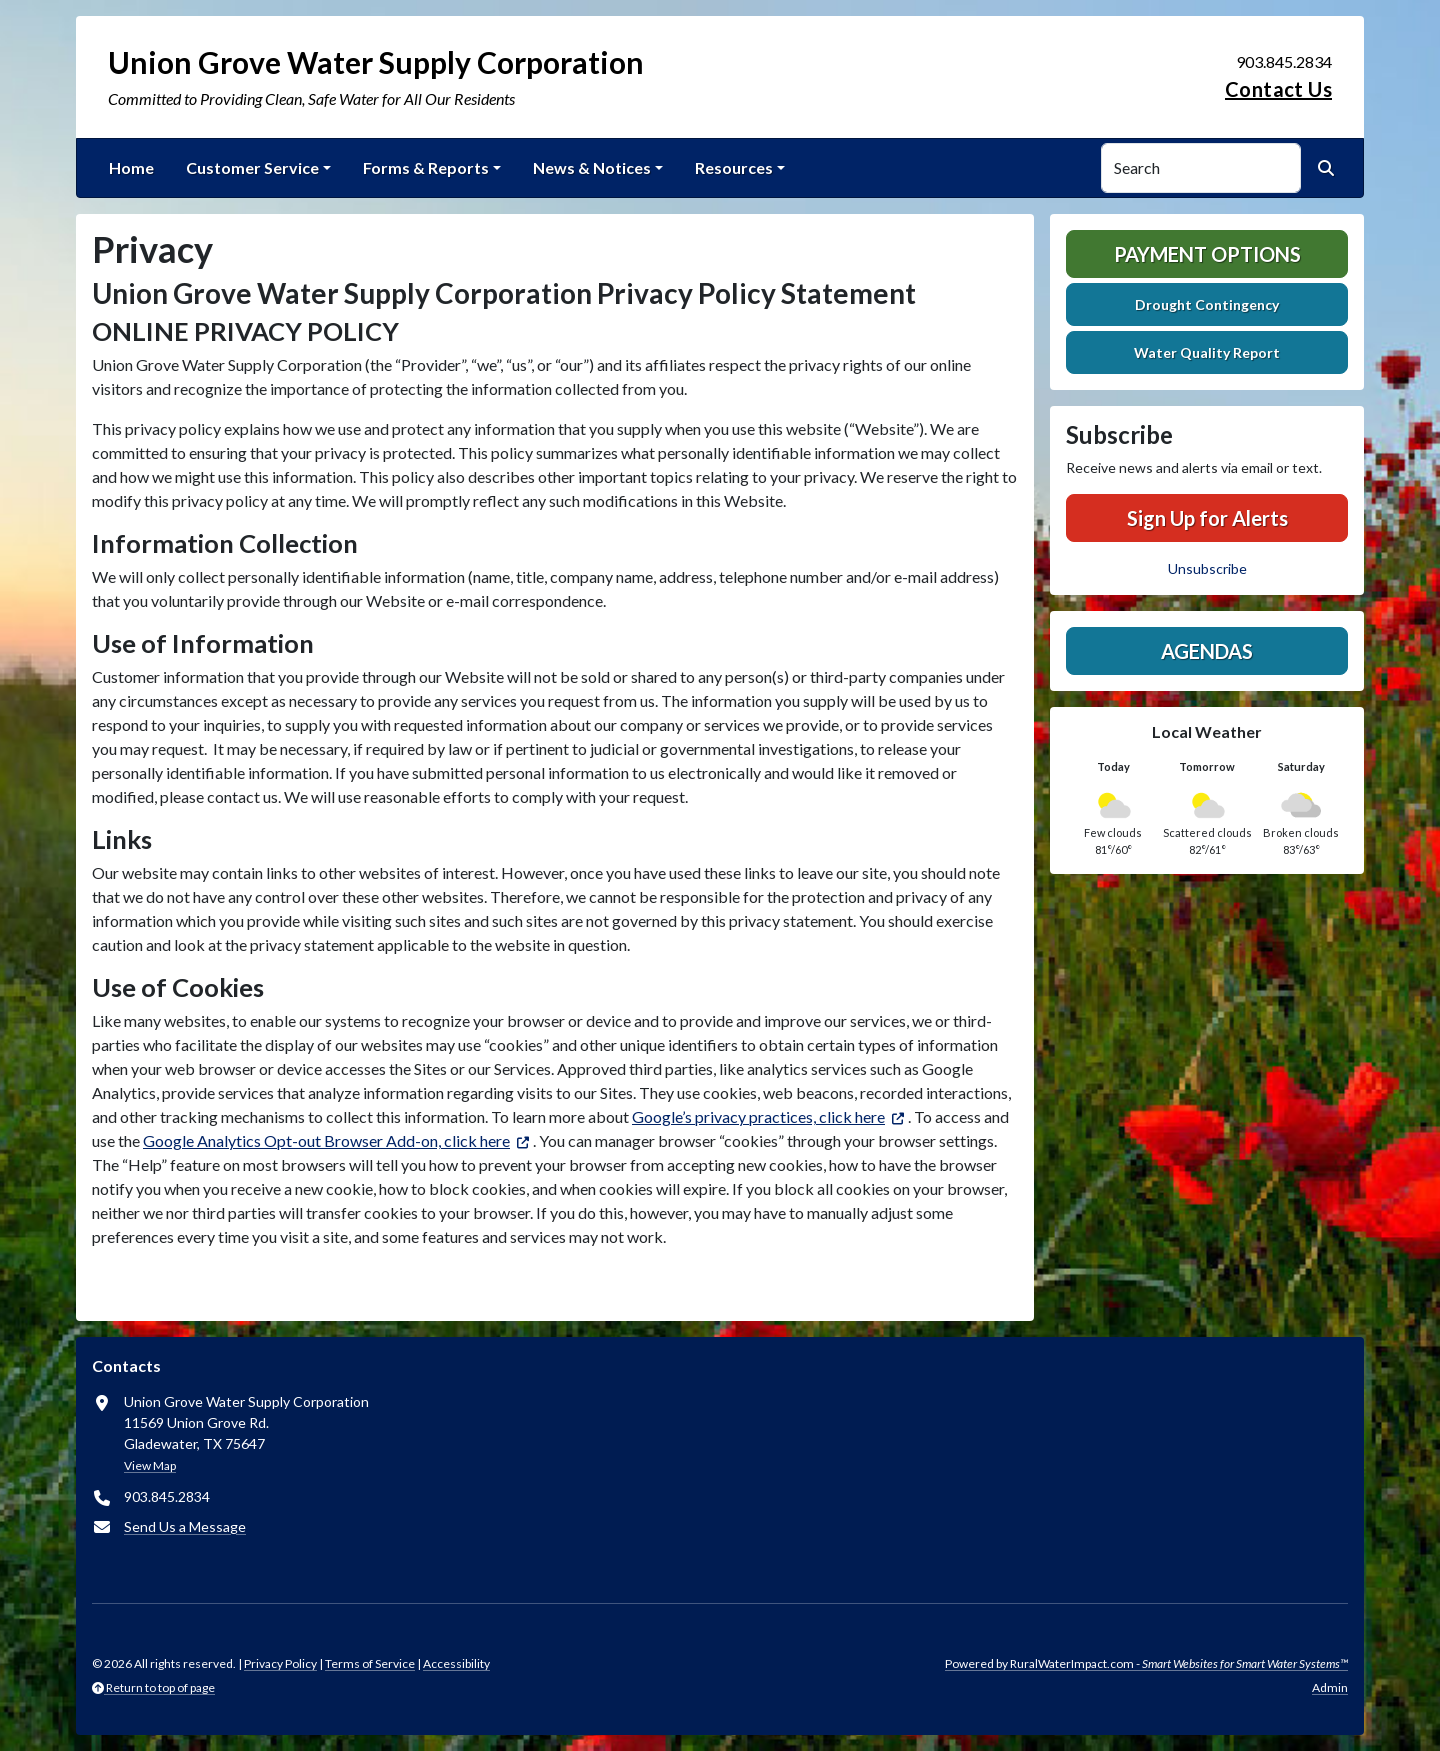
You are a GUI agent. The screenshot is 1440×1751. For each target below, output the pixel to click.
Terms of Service (370, 1663)
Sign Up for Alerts (1207, 518)
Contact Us (1278, 89)
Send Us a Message (185, 1526)
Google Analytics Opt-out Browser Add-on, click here (326, 1140)
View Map (150, 1465)
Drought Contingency (1207, 304)
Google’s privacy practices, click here (758, 1116)
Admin (1330, 1687)
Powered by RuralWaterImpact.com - (1146, 1663)
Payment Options (1207, 254)
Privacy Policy (280, 1663)
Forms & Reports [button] (426, 167)
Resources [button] (734, 167)
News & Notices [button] (592, 167)
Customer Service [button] (252, 167)
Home (131, 167)
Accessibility (456, 1663)
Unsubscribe (1207, 568)
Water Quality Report (1207, 352)
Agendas (1207, 651)
